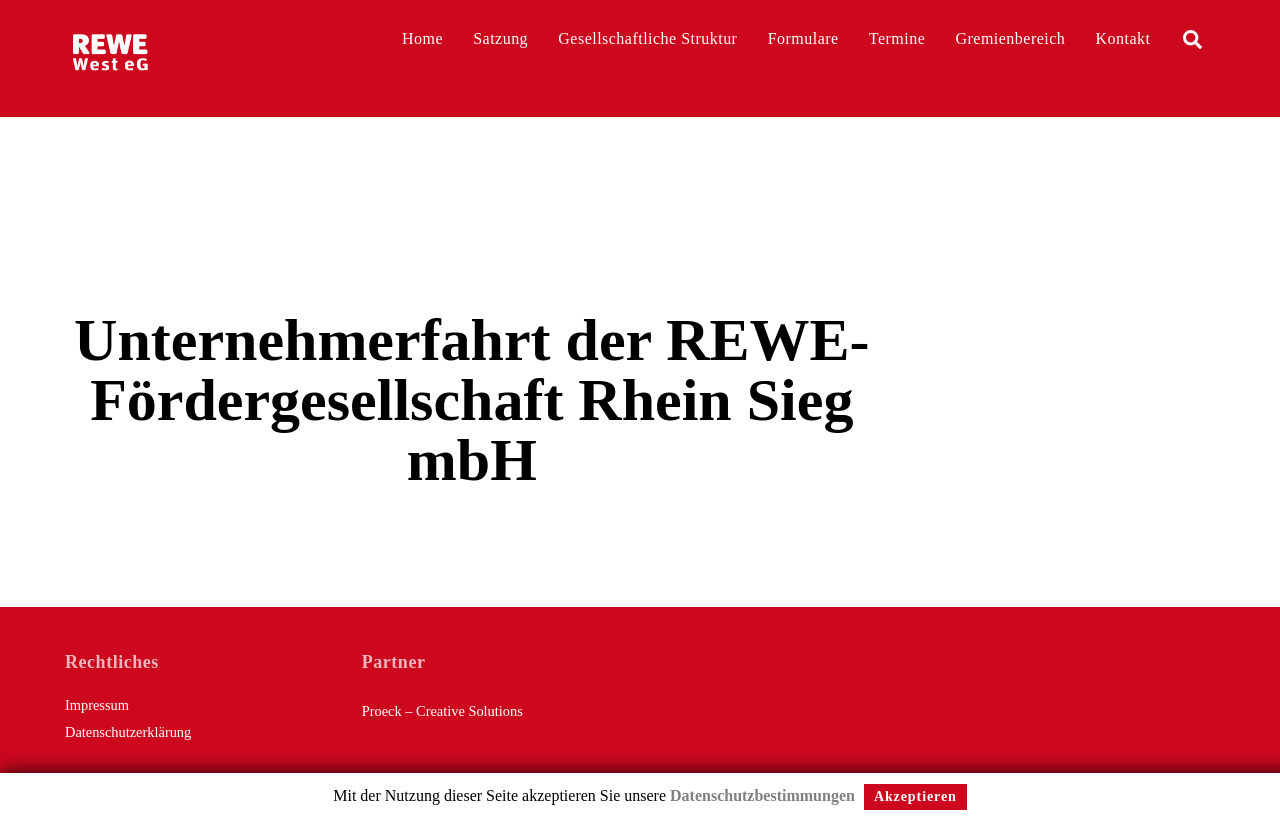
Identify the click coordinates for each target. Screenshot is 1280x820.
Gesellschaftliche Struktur (647, 38)
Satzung (500, 38)
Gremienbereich (1011, 38)
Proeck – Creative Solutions (442, 711)
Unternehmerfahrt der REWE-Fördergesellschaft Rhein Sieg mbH (471, 400)
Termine (897, 38)
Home (422, 38)
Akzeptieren (915, 796)
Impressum (97, 705)
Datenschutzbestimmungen (762, 795)
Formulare (803, 38)
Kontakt (1123, 38)
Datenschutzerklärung (128, 732)
